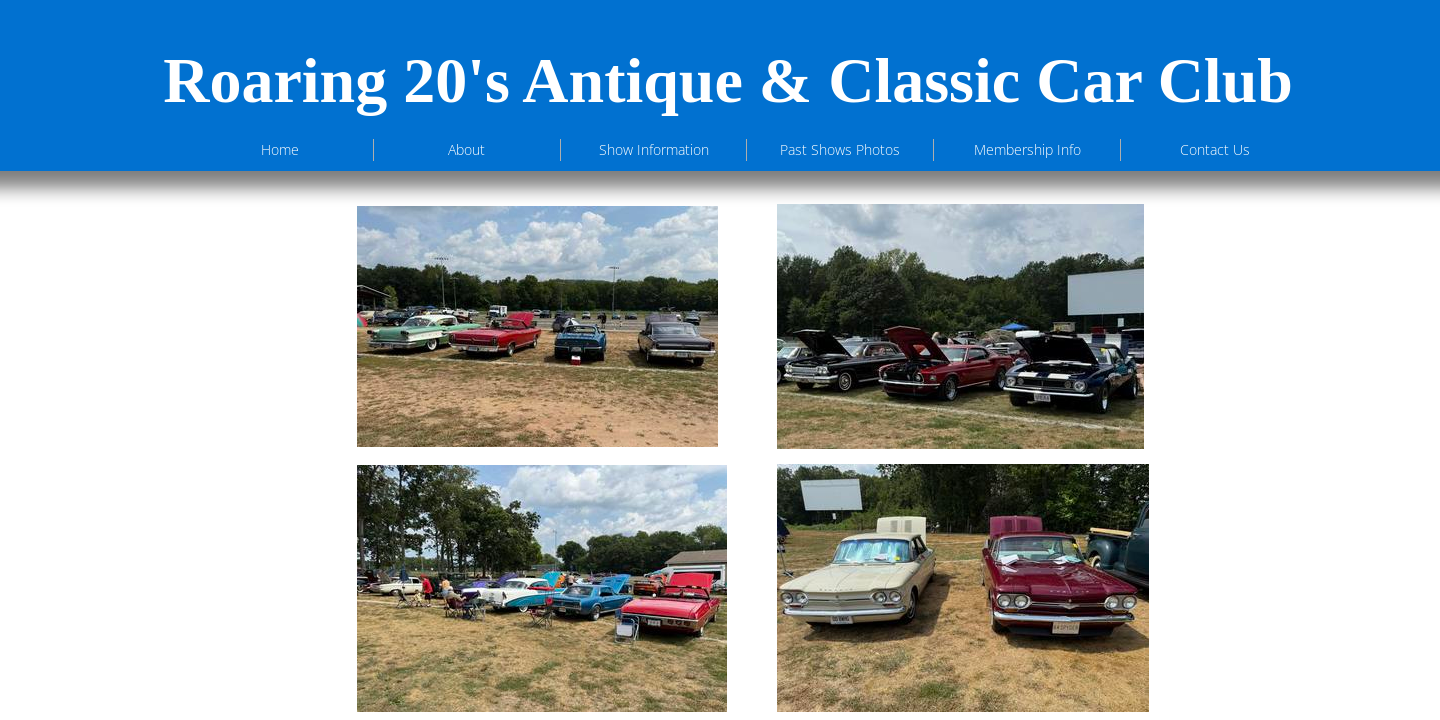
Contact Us (1215, 149)
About (466, 149)
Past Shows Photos (840, 149)
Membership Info (1027, 149)
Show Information (654, 149)
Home (280, 149)
